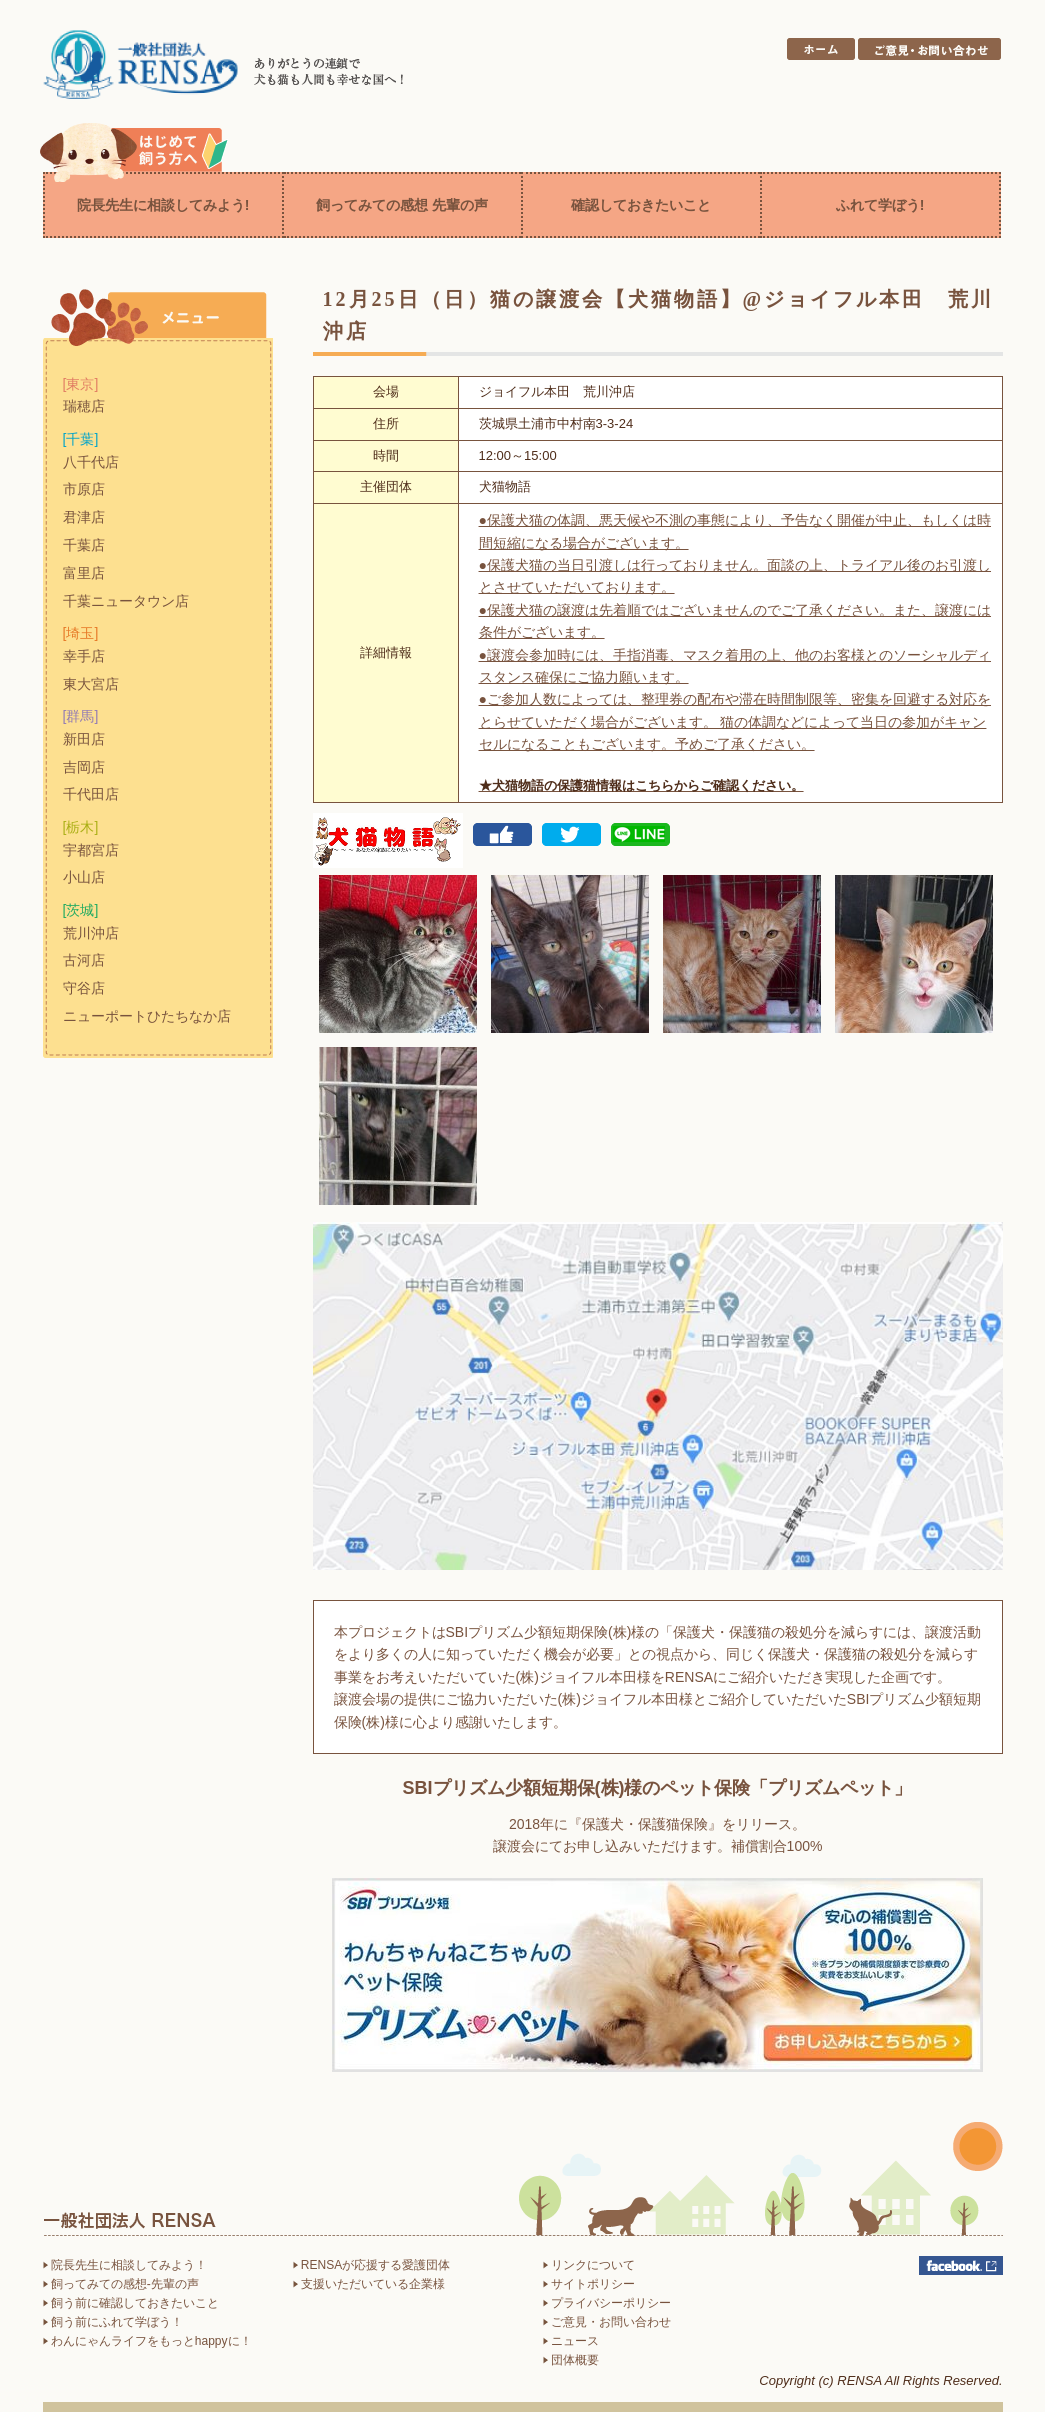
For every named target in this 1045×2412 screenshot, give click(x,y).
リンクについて (589, 2265)
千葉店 (84, 545)
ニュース (571, 2341)
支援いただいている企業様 (369, 2284)
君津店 (84, 517)
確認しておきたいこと (641, 205)
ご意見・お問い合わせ (607, 2322)
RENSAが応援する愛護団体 (372, 2265)
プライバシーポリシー (607, 2303)
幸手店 (84, 656)
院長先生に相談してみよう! (163, 205)
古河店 (84, 960)
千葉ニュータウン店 (126, 601)
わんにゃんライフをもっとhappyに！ (147, 2341)
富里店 (84, 573)
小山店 (84, 877)
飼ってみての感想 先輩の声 (402, 205)
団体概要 (571, 2360)
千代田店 (91, 794)
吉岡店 (84, 767)
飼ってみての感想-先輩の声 (121, 2284)
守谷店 (84, 988)
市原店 (84, 489)
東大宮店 (91, 684)
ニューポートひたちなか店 (147, 1016)
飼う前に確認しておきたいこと (131, 2303)
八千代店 (91, 462)
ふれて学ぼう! (880, 205)
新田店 (84, 739)
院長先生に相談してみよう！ (125, 2265)
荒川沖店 (91, 933)
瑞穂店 (84, 406)
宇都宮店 (91, 850)
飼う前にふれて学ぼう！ (113, 2322)
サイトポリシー (589, 2284)
